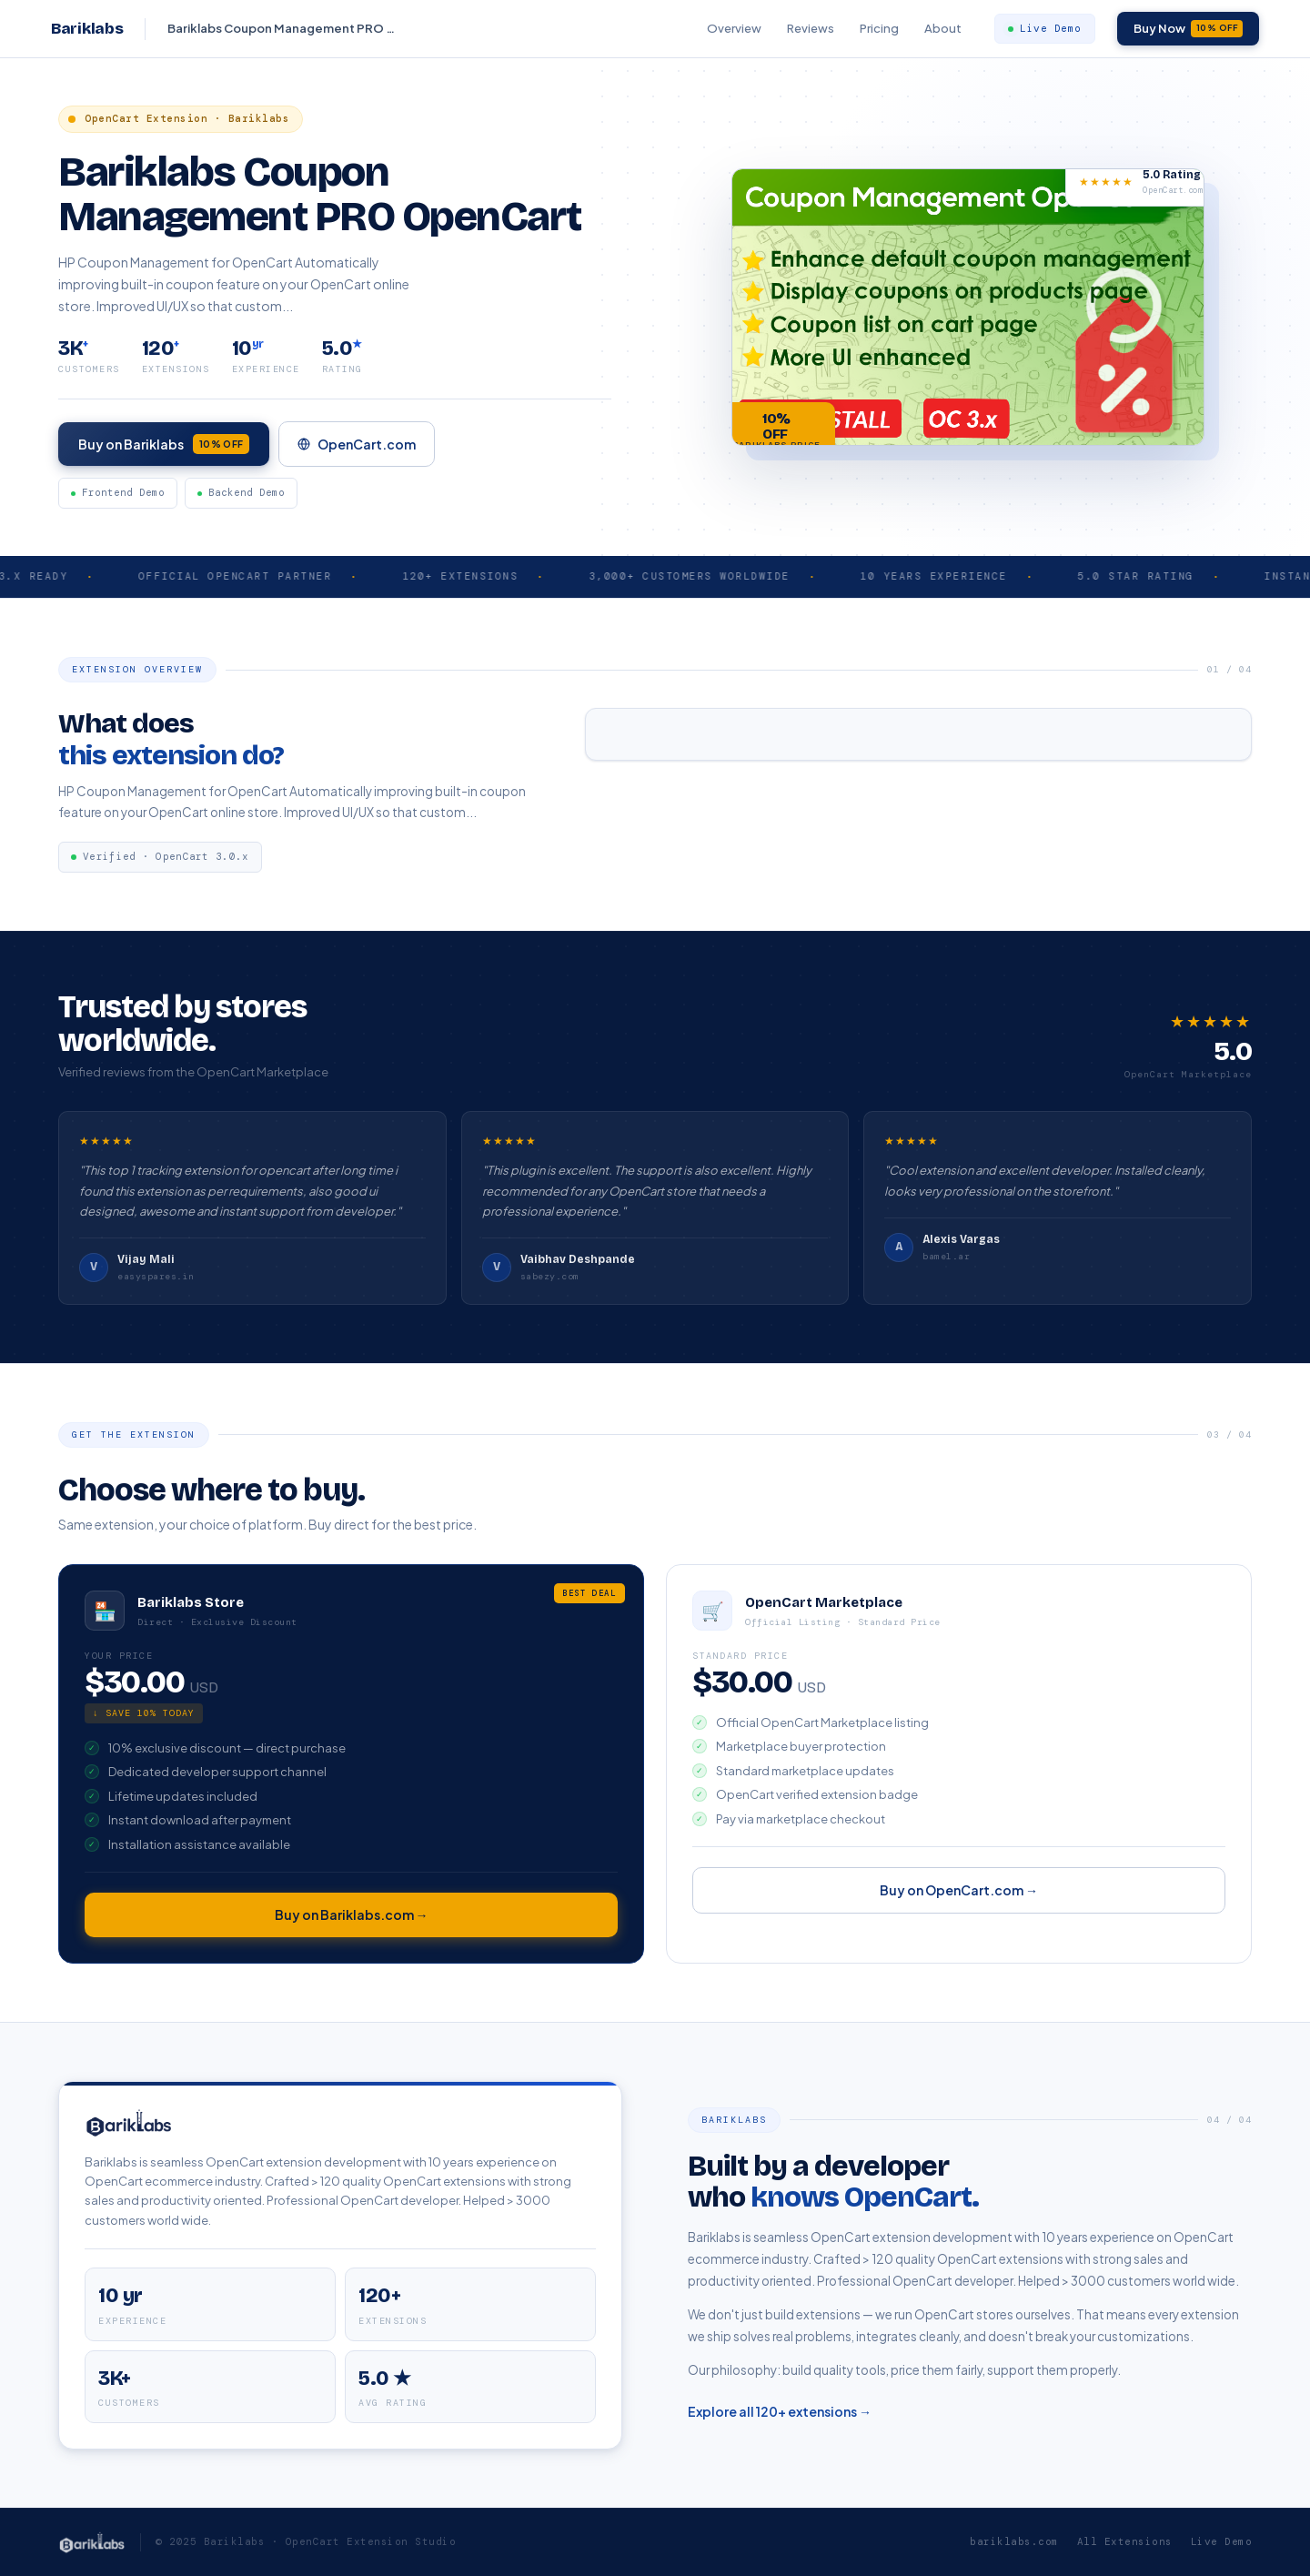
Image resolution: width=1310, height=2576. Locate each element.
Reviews (810, 28)
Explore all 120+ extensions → (780, 2420)
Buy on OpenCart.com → (959, 1899)
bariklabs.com (1014, 2541)
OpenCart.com (356, 447)
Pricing (879, 28)
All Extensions (1125, 2541)
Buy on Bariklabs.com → (351, 1923)
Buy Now (1189, 28)
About (943, 28)
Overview (734, 28)
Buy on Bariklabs (163, 449)
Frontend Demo (118, 499)
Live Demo (1045, 28)
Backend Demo (241, 499)
